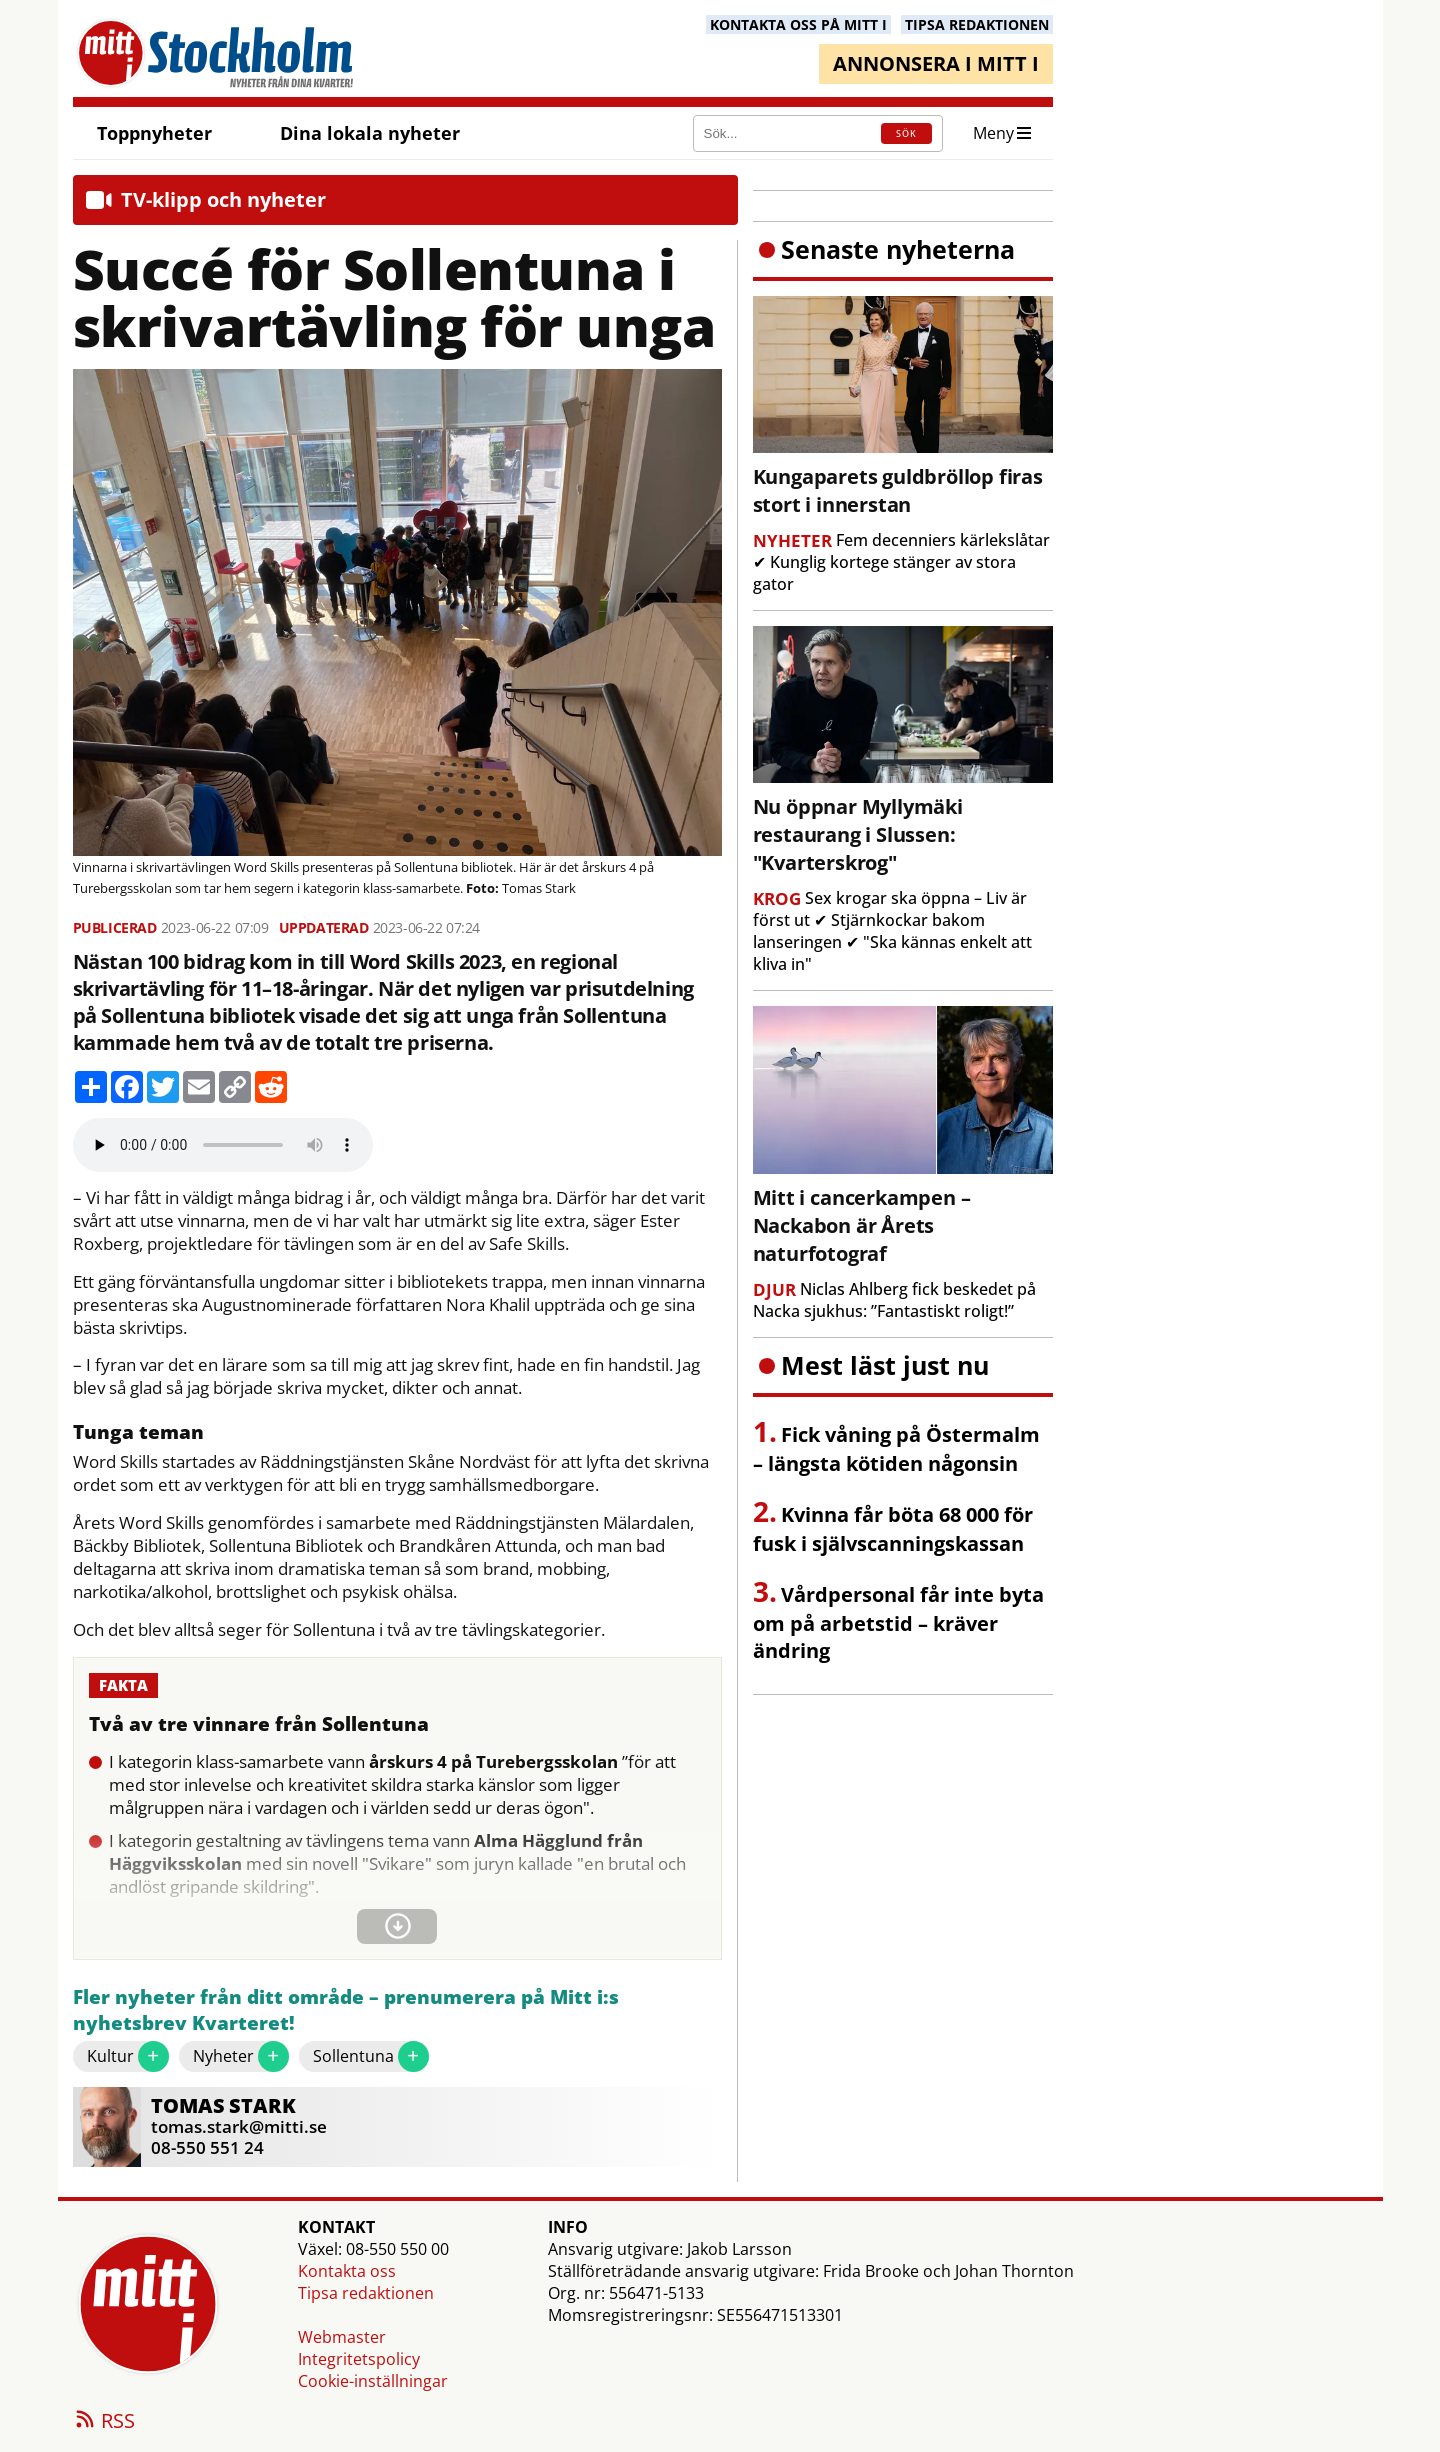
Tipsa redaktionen (366, 2293)
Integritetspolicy (359, 2359)
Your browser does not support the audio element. (223, 1145)
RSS (104, 2422)
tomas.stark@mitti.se (239, 2126)
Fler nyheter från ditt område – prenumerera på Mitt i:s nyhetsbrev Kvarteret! (346, 2010)
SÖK (906, 133)
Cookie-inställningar (373, 2381)
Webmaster (342, 2337)
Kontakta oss (347, 2271)
